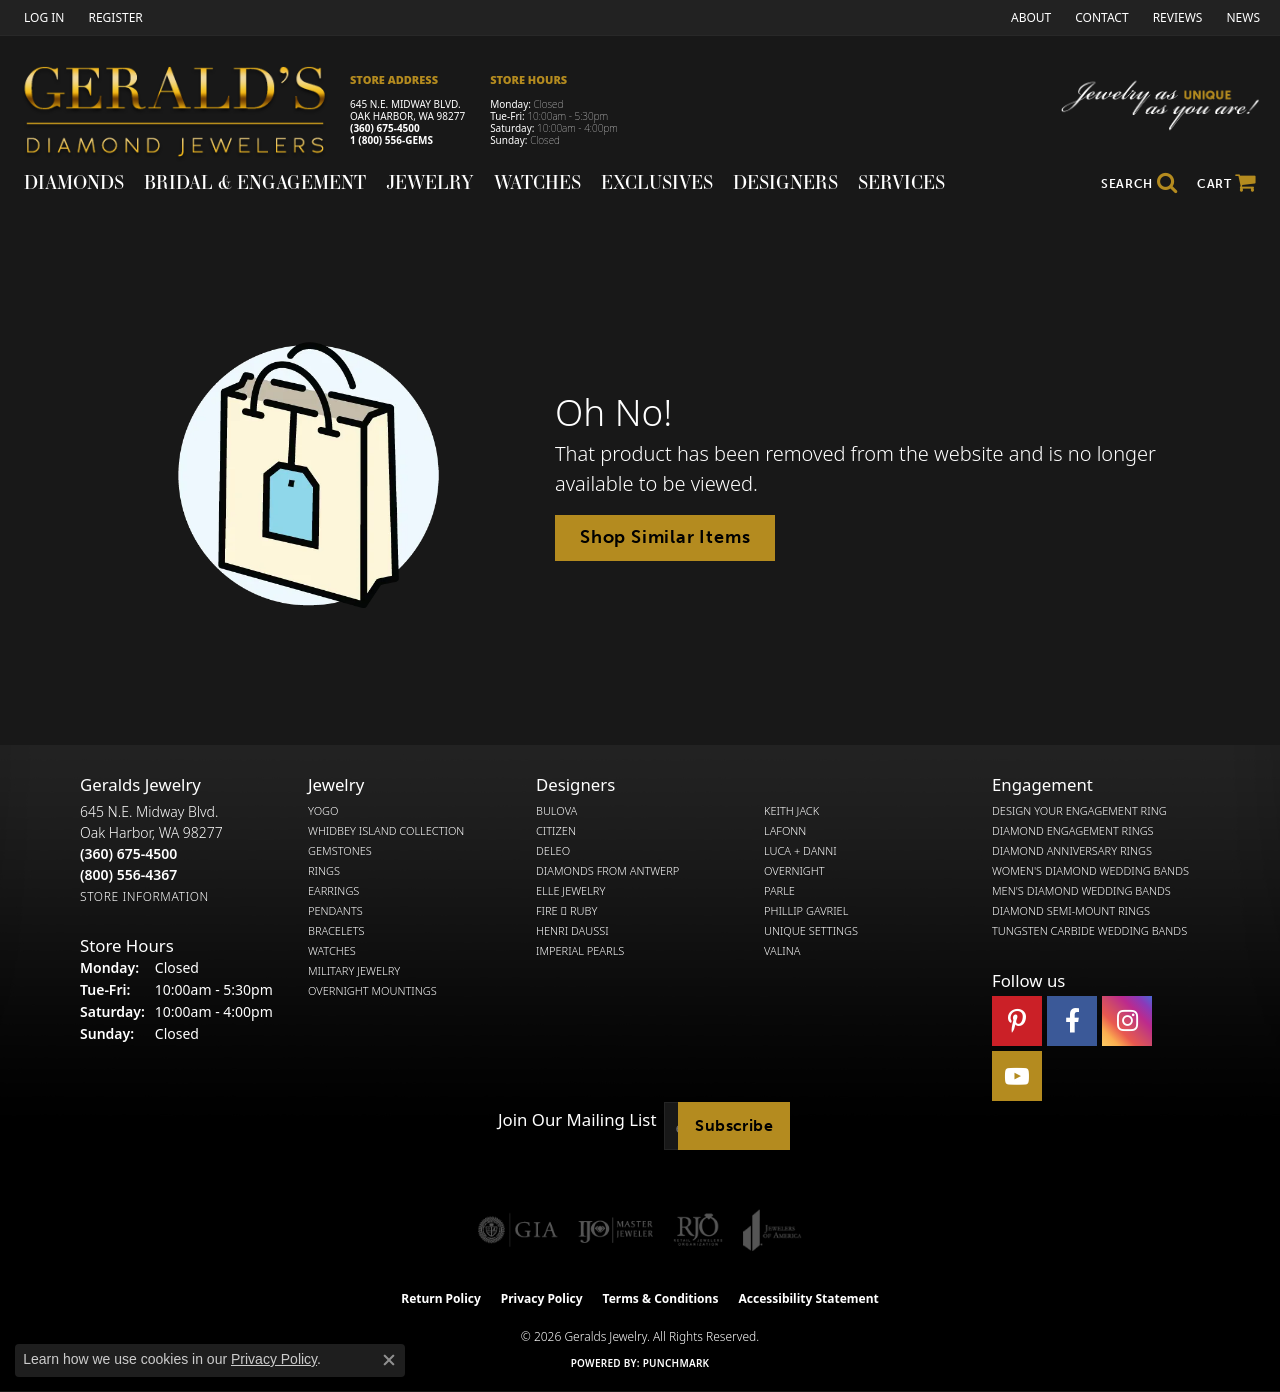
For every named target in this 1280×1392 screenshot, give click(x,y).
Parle (779, 891)
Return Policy (441, 1298)
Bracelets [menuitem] (336, 931)
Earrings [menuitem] (333, 891)
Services (901, 182)
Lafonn (785, 831)
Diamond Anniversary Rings (1072, 851)
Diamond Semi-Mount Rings (1071, 911)
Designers (785, 182)
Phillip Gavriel (806, 911)
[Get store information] (144, 896)
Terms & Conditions (661, 1298)
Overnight (794, 871)
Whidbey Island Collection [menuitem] (386, 831)
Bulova (556, 811)
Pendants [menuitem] (335, 911)
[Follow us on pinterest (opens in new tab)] (1017, 1021)
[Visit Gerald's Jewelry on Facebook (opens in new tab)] (1072, 1021)
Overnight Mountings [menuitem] (372, 991)
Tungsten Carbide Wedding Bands (1089, 931)
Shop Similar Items (665, 537)
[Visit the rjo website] (698, 1230)
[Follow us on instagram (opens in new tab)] (1127, 1021)
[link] (113, 17)
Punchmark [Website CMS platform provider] (676, 1363)
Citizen (556, 831)
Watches (537, 182)
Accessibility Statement (808, 1298)
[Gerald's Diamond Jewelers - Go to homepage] (185, 114)
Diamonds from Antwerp (607, 871)
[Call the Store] (128, 853)
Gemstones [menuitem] (340, 851)
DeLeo (553, 851)
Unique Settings (811, 931)
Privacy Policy (542, 1298)
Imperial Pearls (580, 951)
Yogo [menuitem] (323, 811)
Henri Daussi (572, 931)
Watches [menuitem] (332, 951)
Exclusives (657, 182)
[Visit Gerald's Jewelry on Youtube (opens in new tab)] (1017, 1076)
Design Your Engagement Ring (1079, 811)
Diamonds (74, 182)
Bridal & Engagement (255, 182)
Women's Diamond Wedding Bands (1090, 871)
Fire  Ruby (566, 911)
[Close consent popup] (389, 1360)
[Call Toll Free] (128, 874)
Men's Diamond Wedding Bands (1081, 891)
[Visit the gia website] (518, 1230)
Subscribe (734, 1125)
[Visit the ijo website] (615, 1230)
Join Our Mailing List (577, 1120)
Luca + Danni (800, 851)
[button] (42, 17)
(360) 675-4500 (385, 128)
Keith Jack (791, 811)
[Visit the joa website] (772, 1230)
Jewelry (430, 182)
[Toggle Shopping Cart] (1226, 184)
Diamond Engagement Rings (1073, 831)
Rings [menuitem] (324, 871)
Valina (782, 951)
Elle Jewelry (570, 891)
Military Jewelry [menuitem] (354, 971)
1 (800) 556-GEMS (391, 140)
